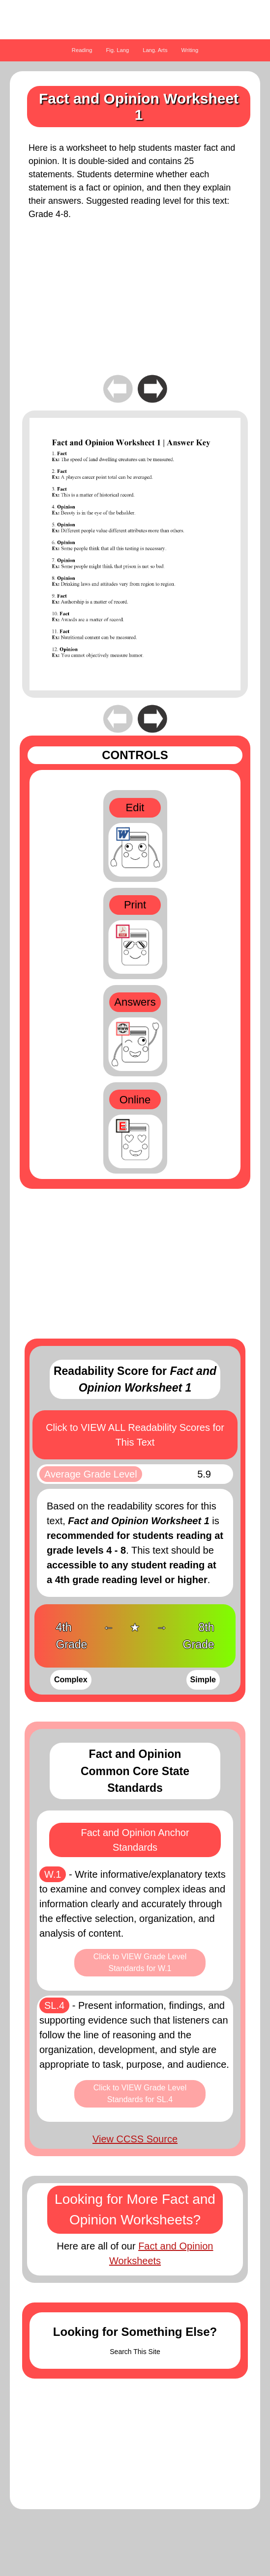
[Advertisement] (135, 304)
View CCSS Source (135, 2139)
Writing (190, 50)
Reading (82, 50)
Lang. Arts (155, 50)
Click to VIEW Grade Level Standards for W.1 (139, 1962)
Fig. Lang (117, 50)
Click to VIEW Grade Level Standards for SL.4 (139, 2093)
